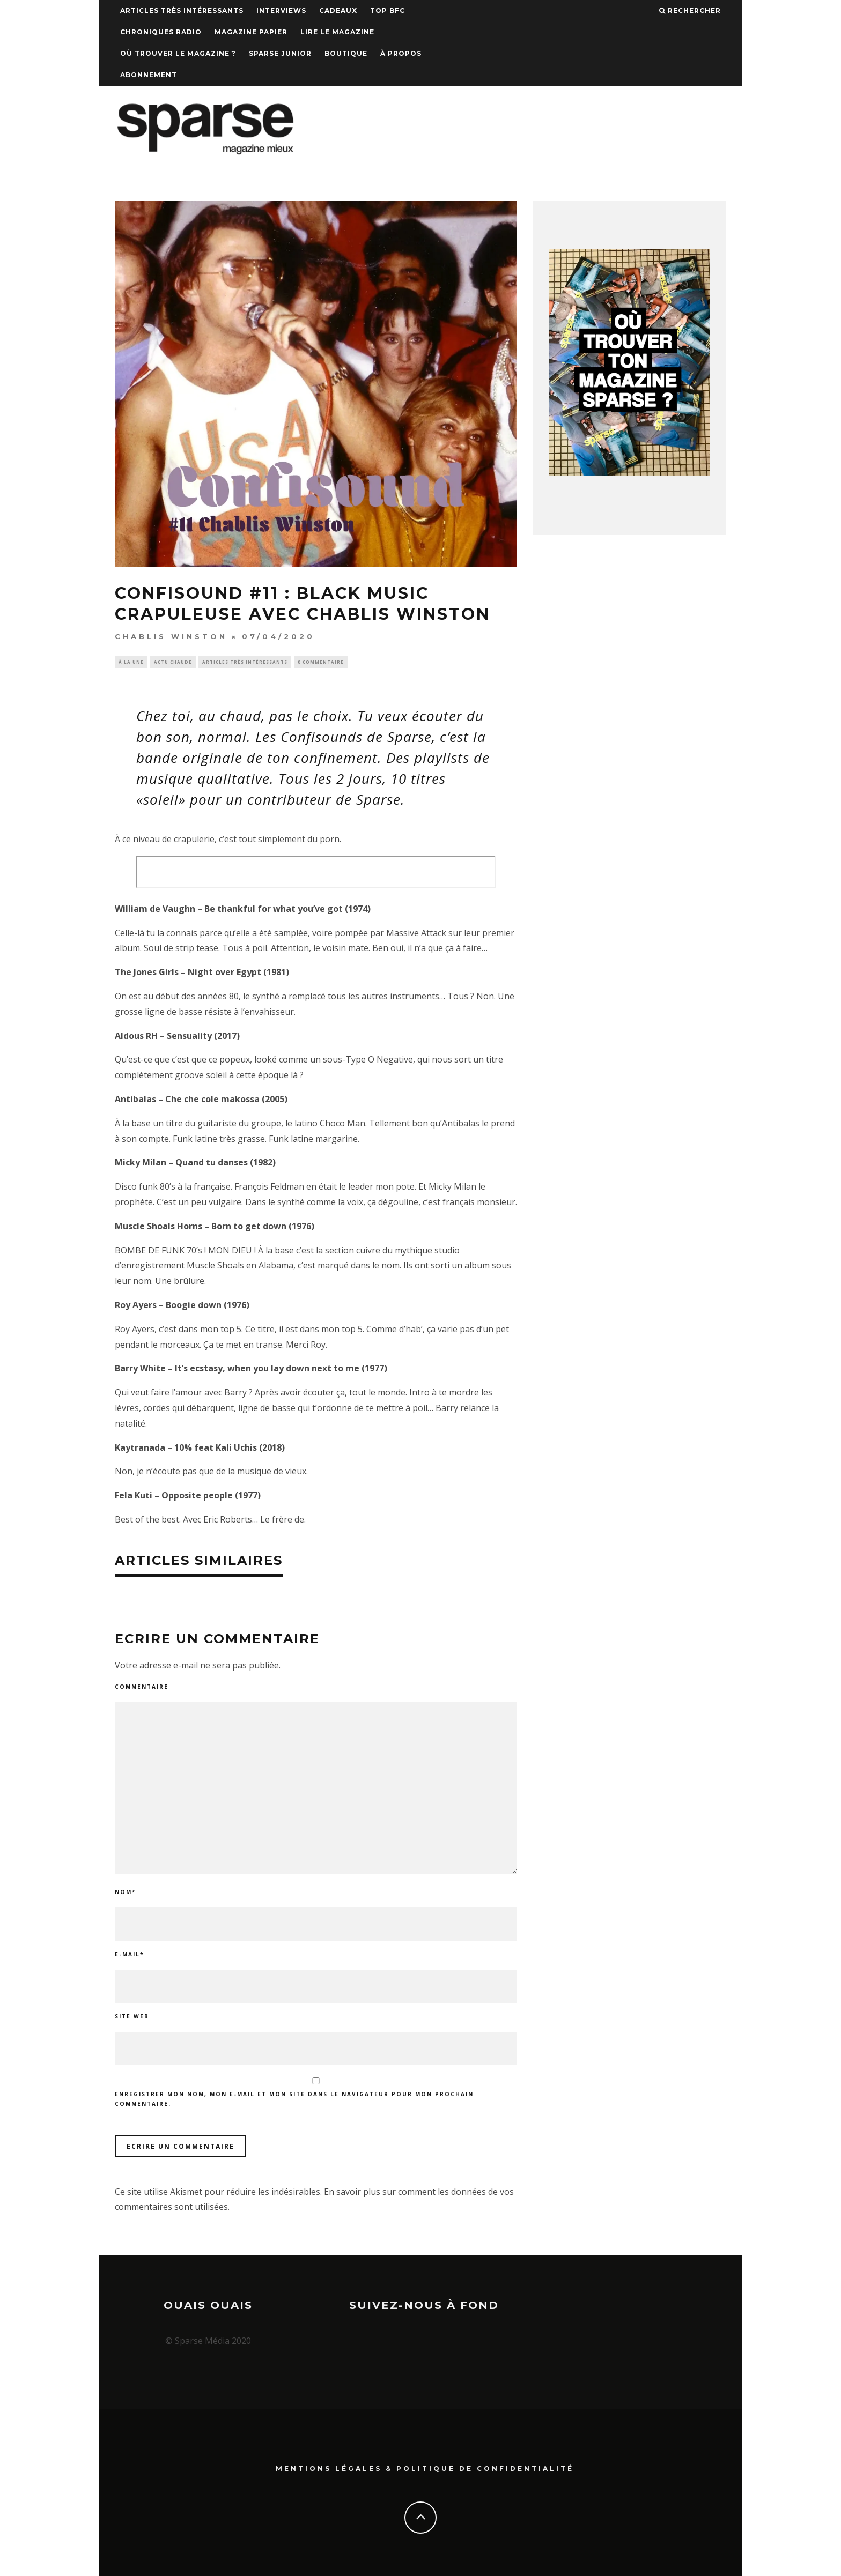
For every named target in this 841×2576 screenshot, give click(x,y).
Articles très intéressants (182, 10)
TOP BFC (387, 10)
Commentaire (141, 1687)
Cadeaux (338, 10)
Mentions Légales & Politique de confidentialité (425, 2468)
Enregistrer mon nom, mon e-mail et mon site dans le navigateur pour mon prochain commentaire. (294, 2100)
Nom (125, 1893)
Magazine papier (251, 32)
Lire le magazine (337, 32)
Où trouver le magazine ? (178, 53)
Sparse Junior (280, 53)
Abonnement (148, 75)
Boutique (345, 53)
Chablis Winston (171, 636)
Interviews (281, 10)
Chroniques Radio (161, 32)
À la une (131, 662)
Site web (132, 2017)
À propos (401, 53)
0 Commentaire (321, 662)
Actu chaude (173, 662)
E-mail (129, 1955)
